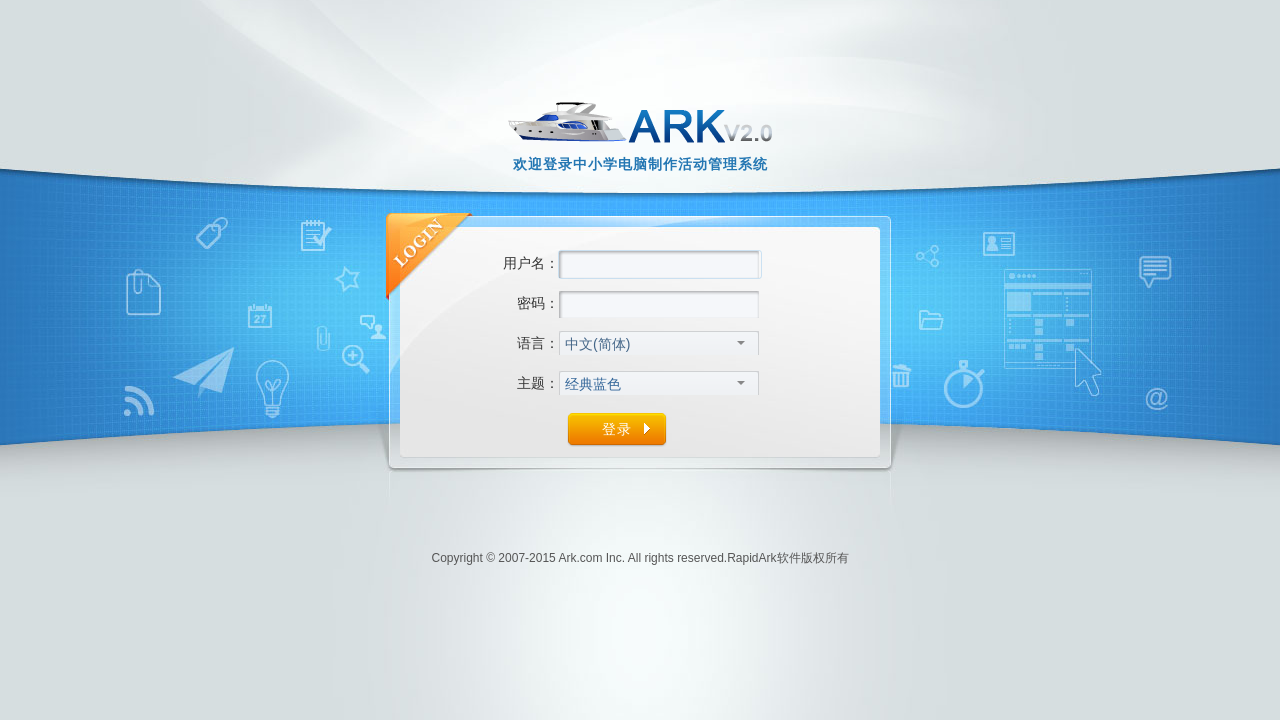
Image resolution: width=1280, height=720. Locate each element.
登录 (617, 429)
